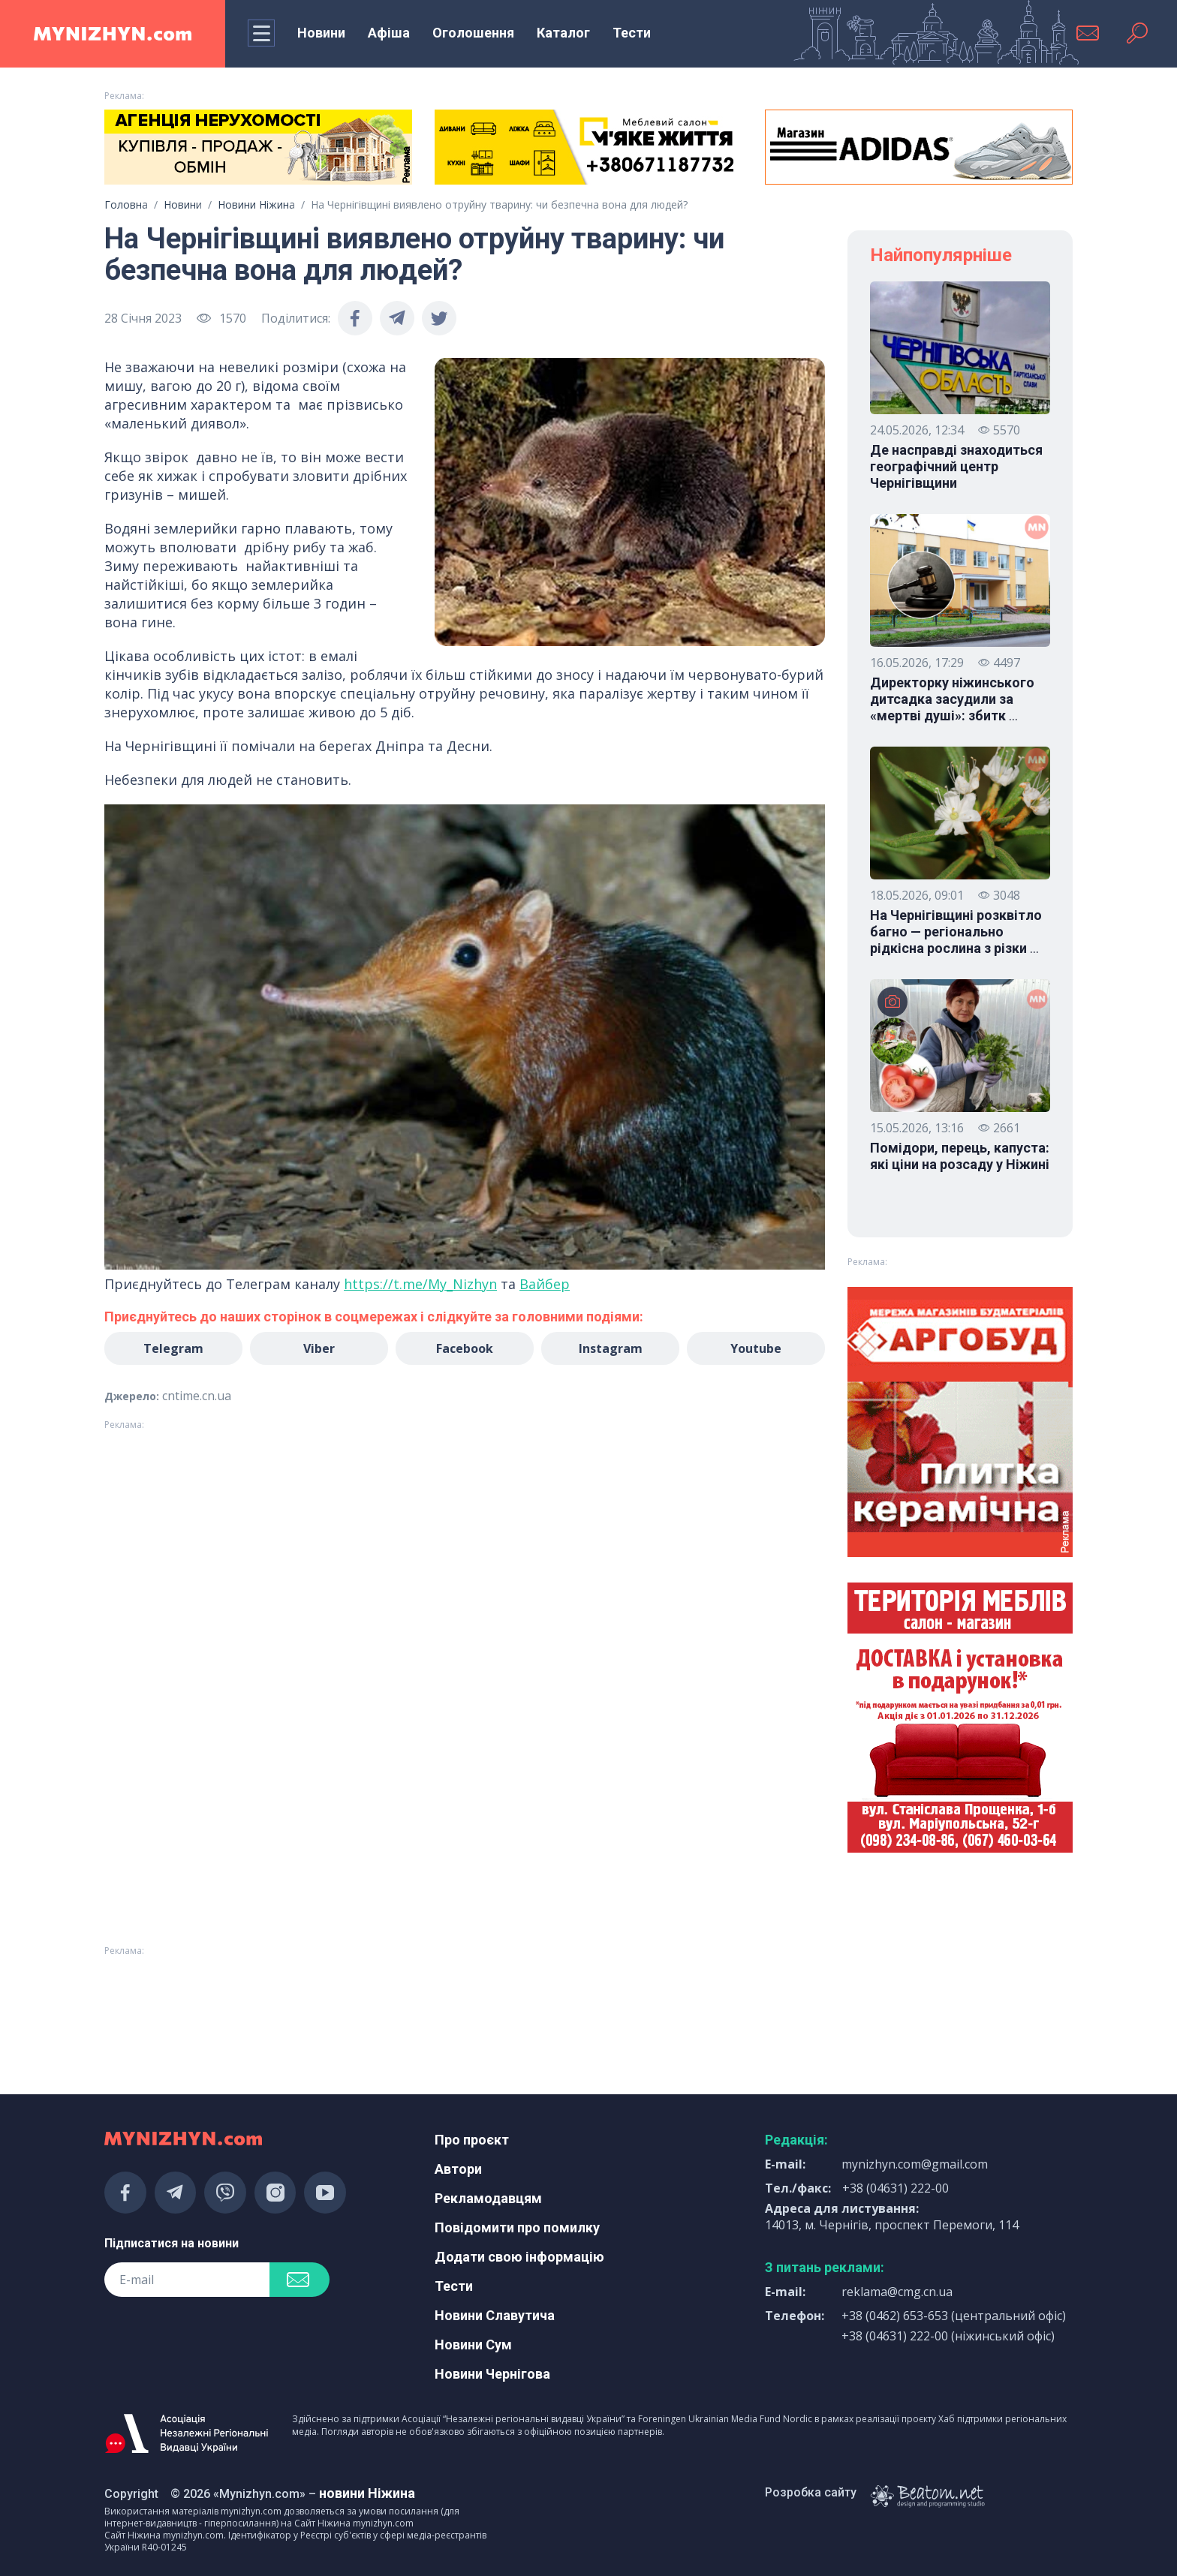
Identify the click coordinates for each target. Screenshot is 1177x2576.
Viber (319, 1348)
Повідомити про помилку (517, 2227)
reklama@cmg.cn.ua (897, 2291)
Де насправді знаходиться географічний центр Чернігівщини (956, 466)
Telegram (173, 1348)
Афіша (389, 33)
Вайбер (544, 1284)
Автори (458, 2169)
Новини (321, 33)
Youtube (755, 1348)
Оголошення (473, 33)
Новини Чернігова (492, 2374)
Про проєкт (472, 2140)
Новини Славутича (495, 2315)
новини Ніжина (367, 2493)
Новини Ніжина (256, 204)
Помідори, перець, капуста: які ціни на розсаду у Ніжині (959, 1156)
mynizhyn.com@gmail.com (914, 2164)
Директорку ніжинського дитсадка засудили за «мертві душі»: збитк (952, 699)
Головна (126, 204)
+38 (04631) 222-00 (895, 2188)
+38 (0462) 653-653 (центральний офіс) (953, 2315)
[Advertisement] (258, 2001)
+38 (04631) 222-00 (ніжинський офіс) (948, 2336)
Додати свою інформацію (519, 2257)
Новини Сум (473, 2344)
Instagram (611, 1348)
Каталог (563, 33)
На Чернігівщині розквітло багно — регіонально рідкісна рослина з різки (956, 932)
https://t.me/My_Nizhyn (420, 1284)
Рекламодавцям (488, 2198)
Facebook (464, 1348)
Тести (632, 33)
